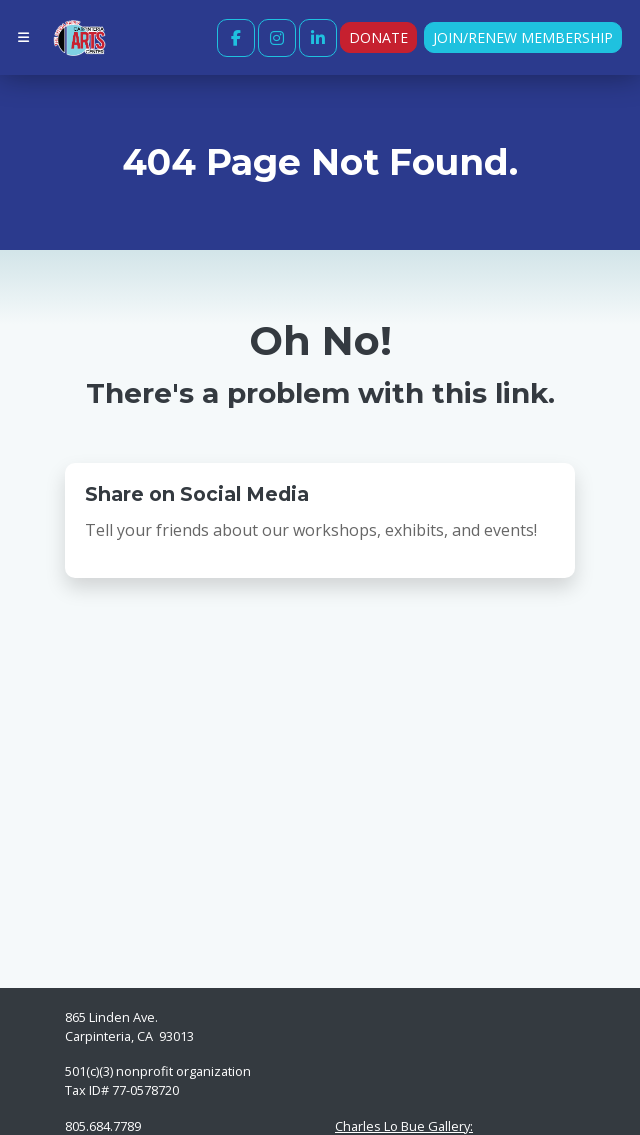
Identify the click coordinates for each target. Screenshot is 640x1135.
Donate (378, 37)
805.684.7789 (103, 1126)
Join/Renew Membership (523, 37)
